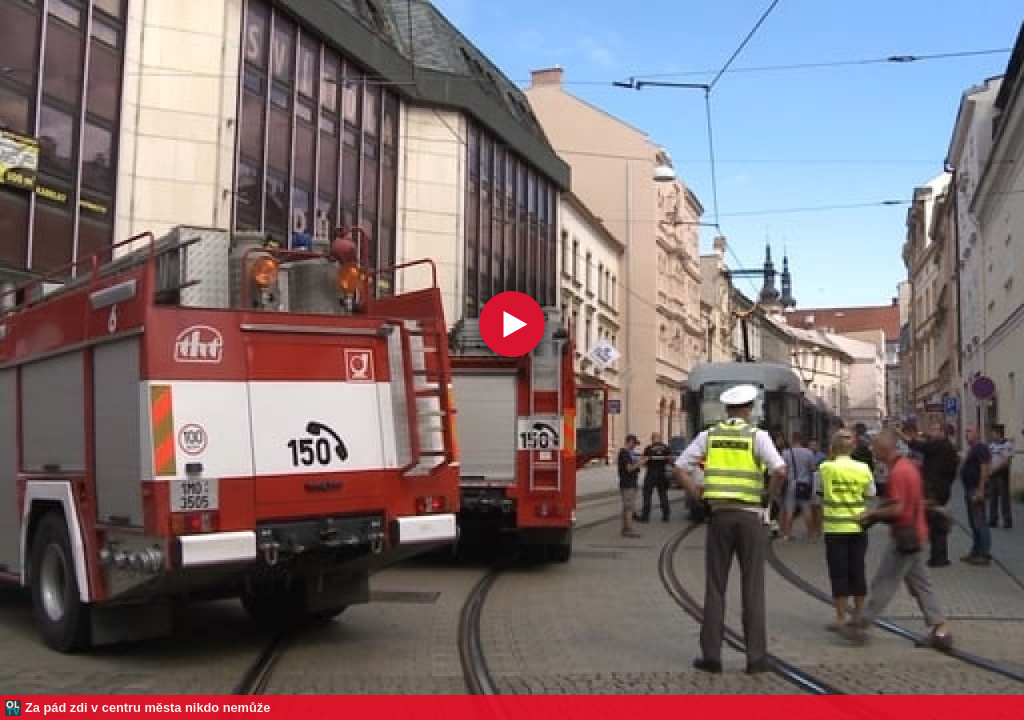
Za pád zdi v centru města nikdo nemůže (147, 707)
